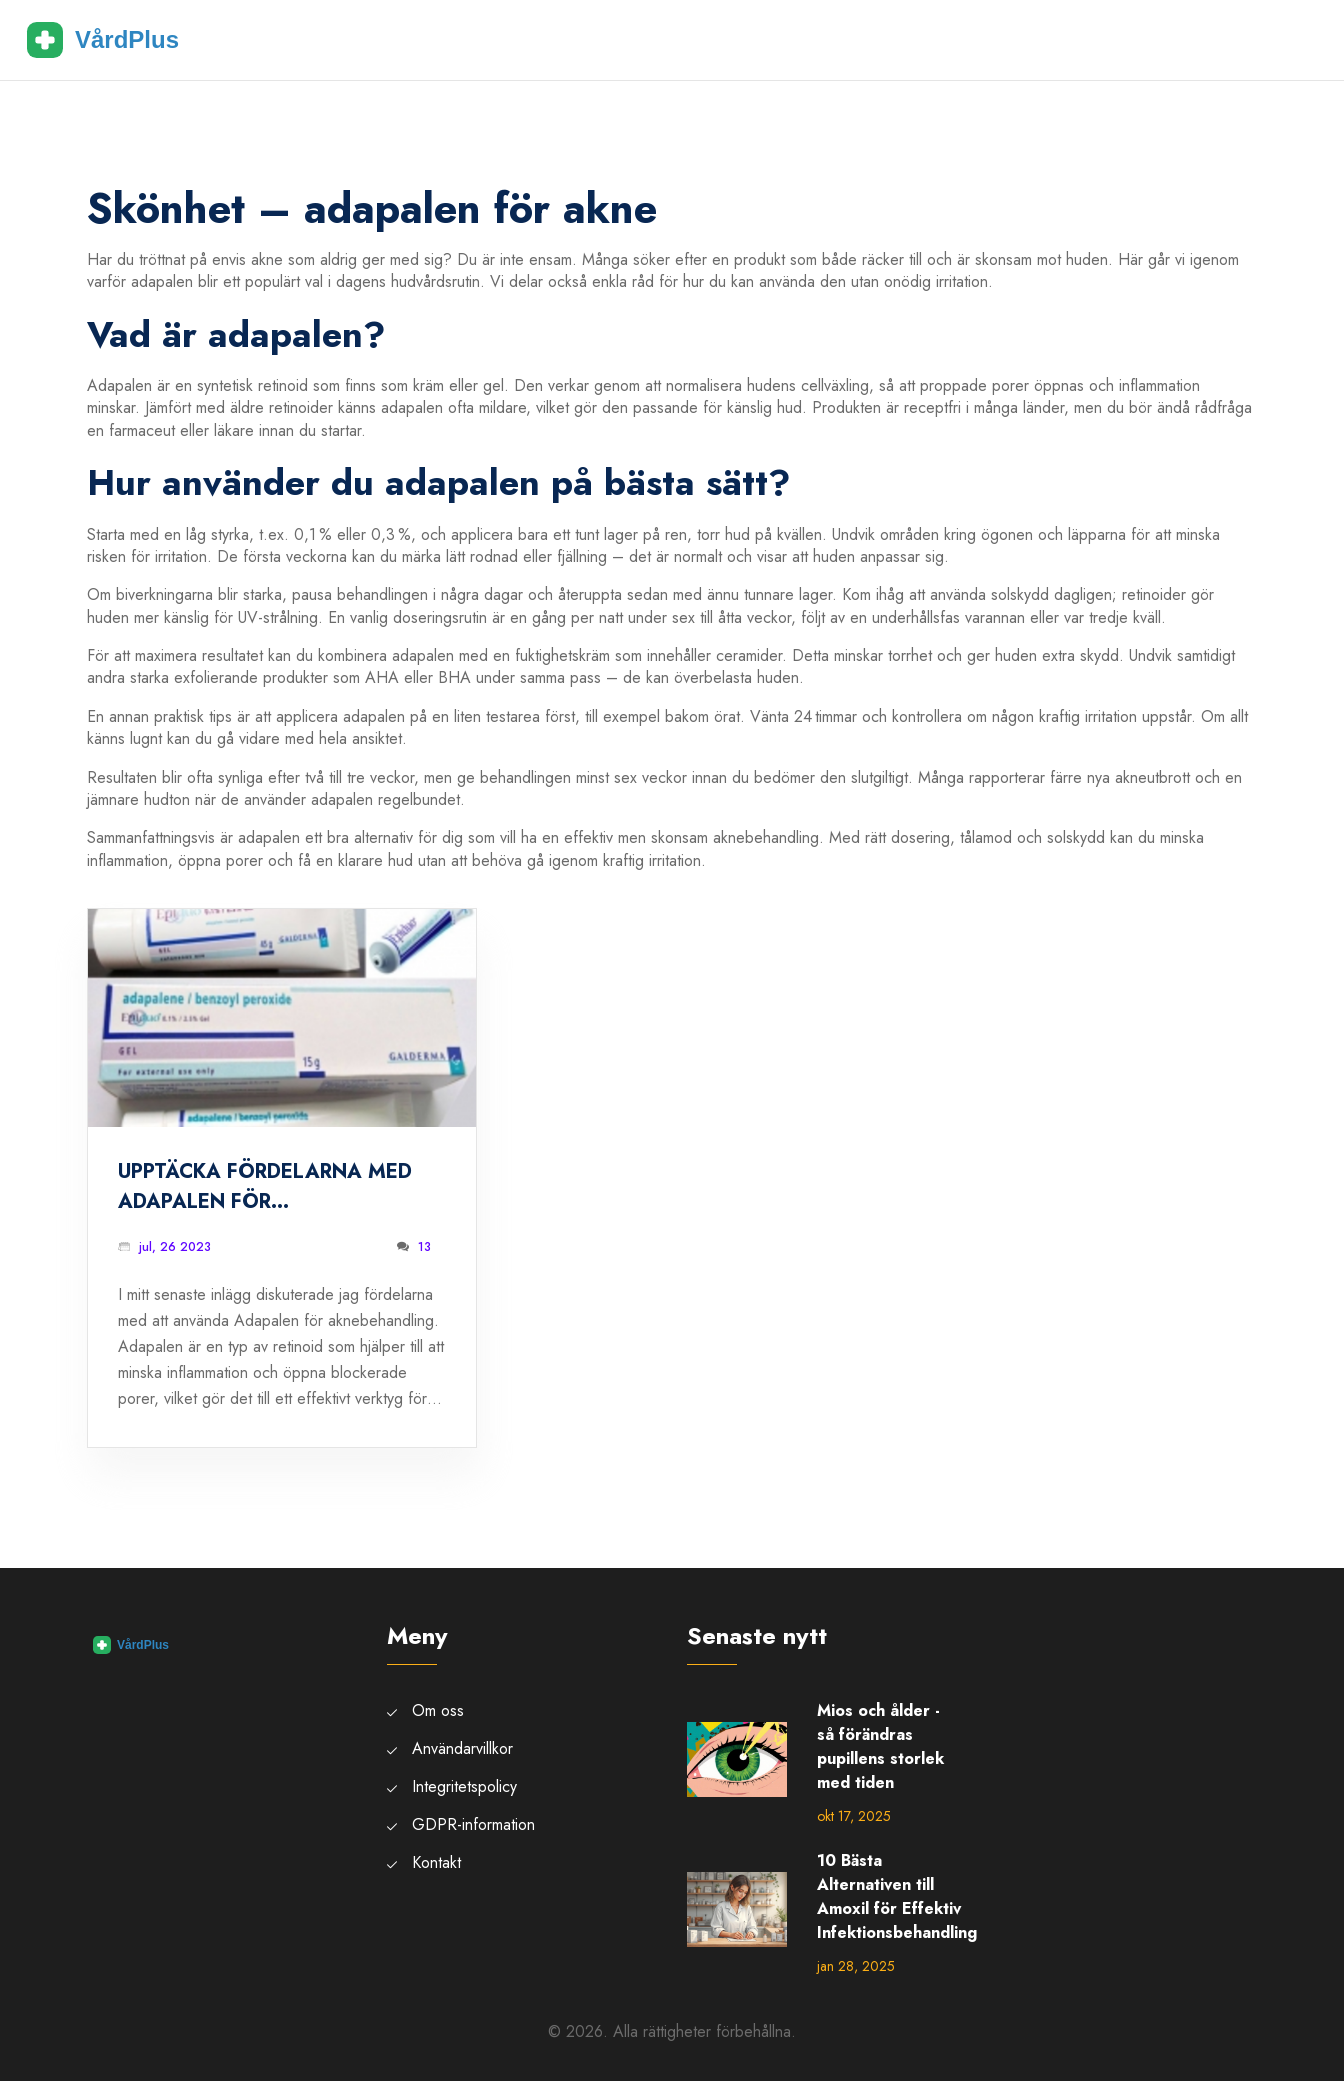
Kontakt (436, 1862)
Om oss (438, 1710)
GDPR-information (473, 1824)
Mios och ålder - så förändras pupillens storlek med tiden (880, 1746)
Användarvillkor (462, 1748)
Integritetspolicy (464, 1786)
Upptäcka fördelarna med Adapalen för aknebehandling (265, 1187)
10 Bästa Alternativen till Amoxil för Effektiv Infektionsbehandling (897, 1896)
